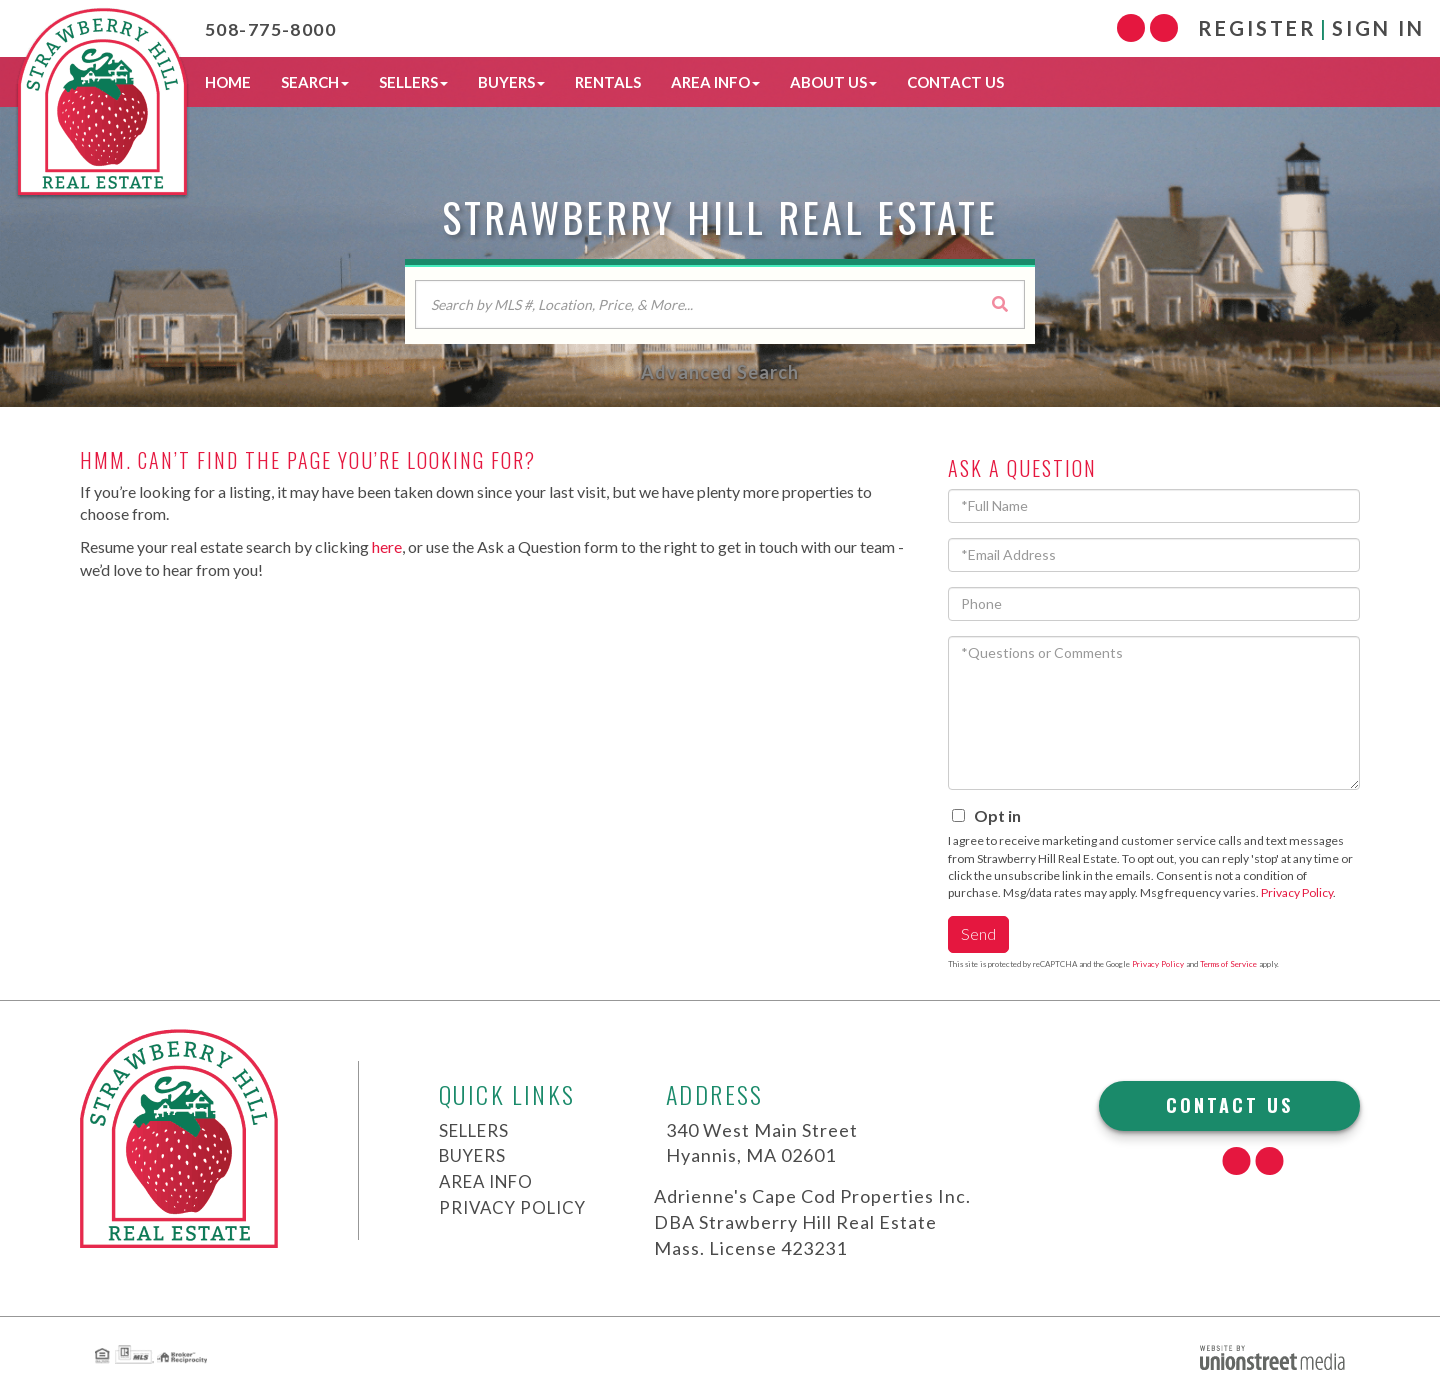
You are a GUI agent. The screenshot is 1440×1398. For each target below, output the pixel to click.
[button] (1000, 303)
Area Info (491, 1181)
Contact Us (1229, 1105)
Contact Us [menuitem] (955, 82)
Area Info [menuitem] (715, 82)
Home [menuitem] (228, 82)
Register (1257, 28)
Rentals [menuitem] (608, 82)
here (387, 546)
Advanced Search (720, 372)
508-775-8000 (284, 28)
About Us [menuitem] (833, 82)
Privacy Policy (1297, 892)
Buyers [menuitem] (511, 82)
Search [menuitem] (315, 82)
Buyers (475, 1155)
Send (978, 933)
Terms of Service (1228, 964)
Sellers (478, 1130)
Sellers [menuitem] (413, 82)
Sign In (1378, 28)
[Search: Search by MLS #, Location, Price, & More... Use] (720, 304)
